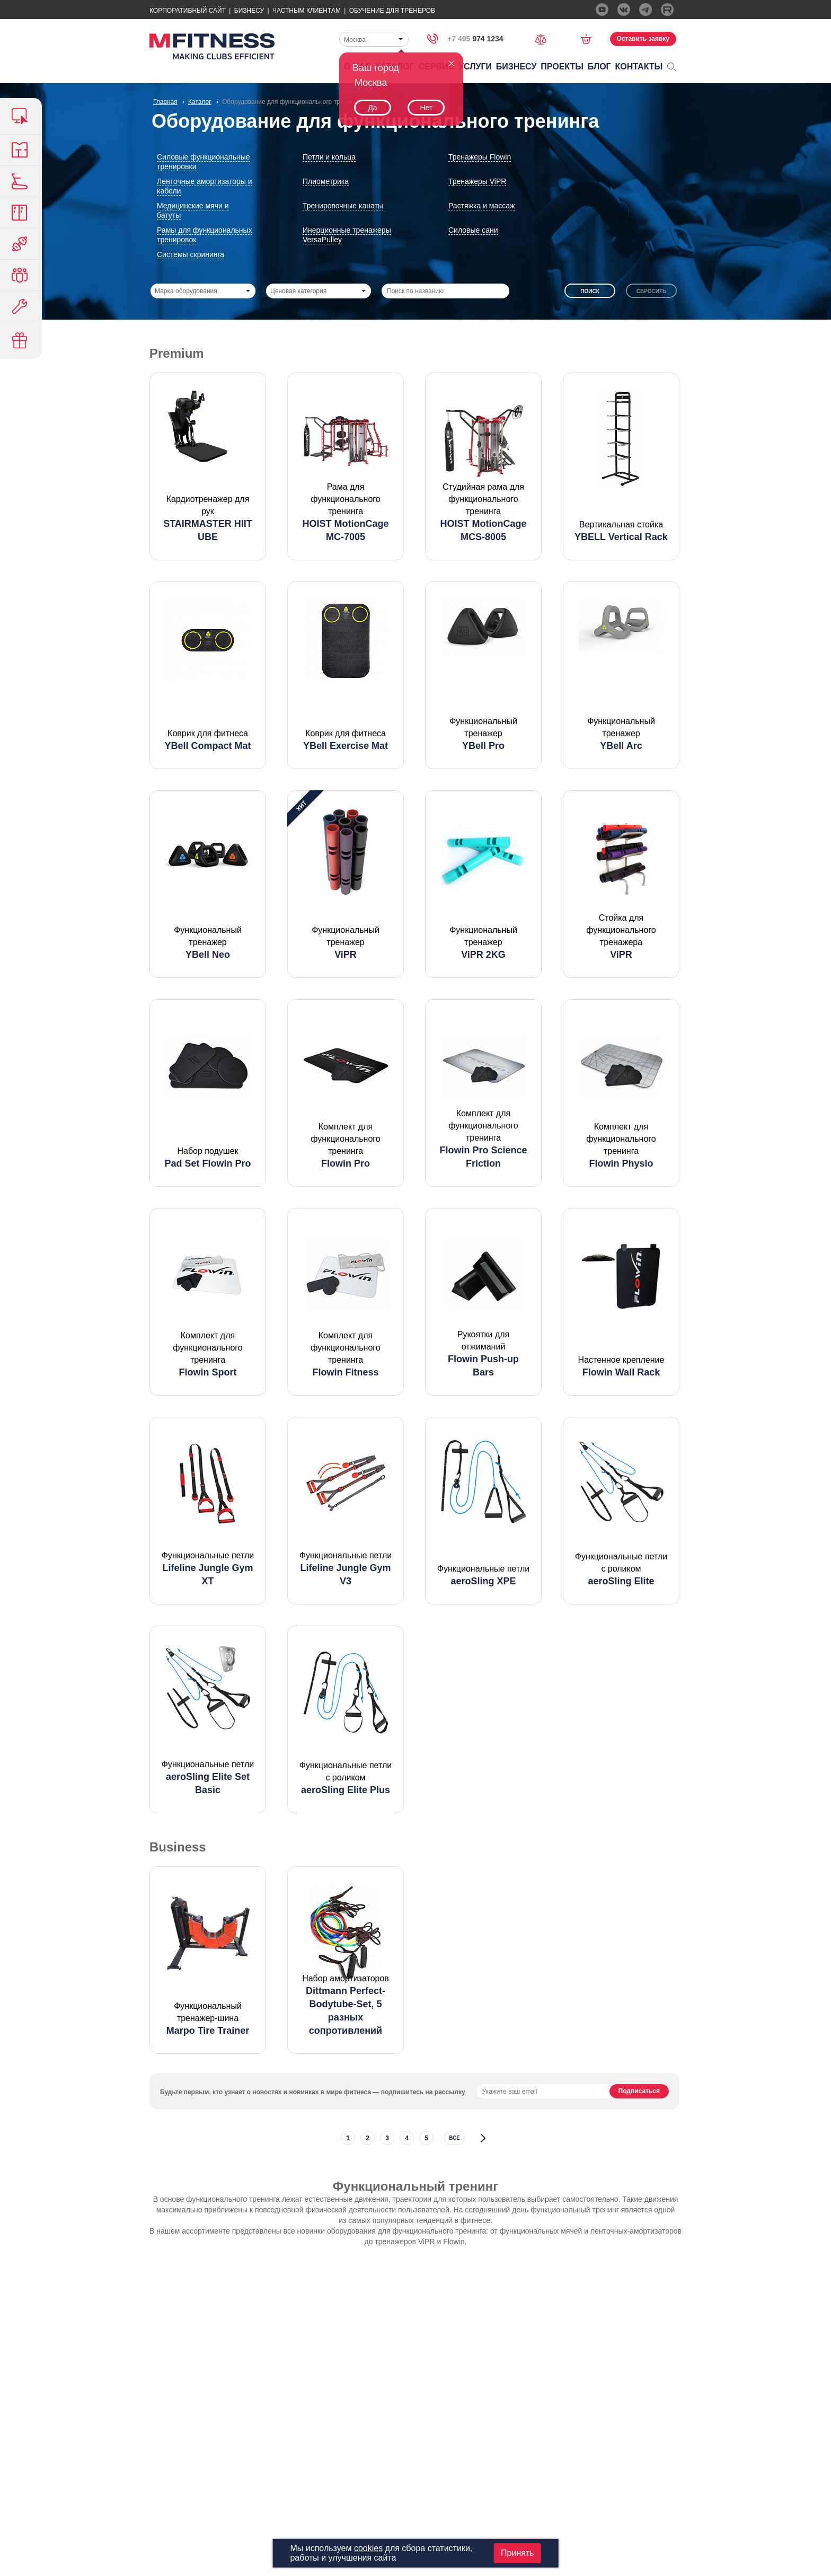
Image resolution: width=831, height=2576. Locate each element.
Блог (599, 66)
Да (372, 107)
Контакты (639, 66)
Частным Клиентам (306, 10)
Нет (426, 107)
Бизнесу (249, 10)
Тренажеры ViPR (477, 181)
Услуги (475, 66)
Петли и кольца (329, 157)
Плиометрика (326, 181)
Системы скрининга (190, 254)
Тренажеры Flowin (479, 157)
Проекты (562, 66)
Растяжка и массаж (481, 205)
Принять (517, 2552)
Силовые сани (473, 230)
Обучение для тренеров (392, 10)
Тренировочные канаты (343, 205)
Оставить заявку (643, 38)
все (454, 2138)
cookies (368, 2548)
